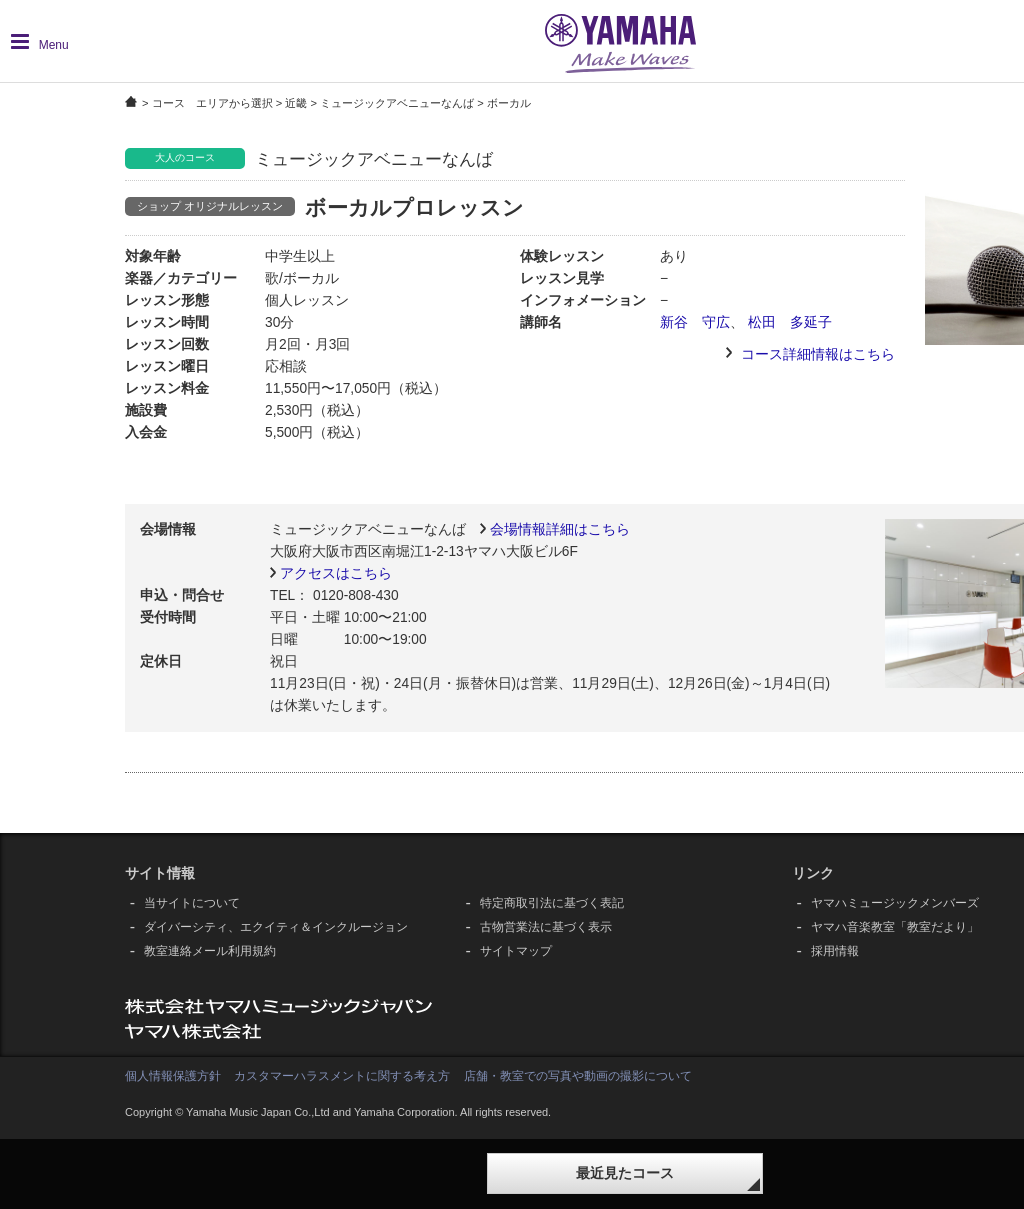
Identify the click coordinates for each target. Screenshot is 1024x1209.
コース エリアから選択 (212, 103)
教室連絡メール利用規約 (210, 951)
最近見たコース (625, 1173)
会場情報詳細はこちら (560, 529)
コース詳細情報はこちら (818, 354)
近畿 (296, 103)
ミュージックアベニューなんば (397, 103)
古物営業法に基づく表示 (546, 927)
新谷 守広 (695, 322)
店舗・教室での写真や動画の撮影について (578, 1076)
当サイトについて (192, 903)
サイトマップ (516, 951)
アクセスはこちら (336, 573)
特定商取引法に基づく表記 (552, 903)
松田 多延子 (790, 322)
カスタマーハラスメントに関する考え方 (342, 1076)
